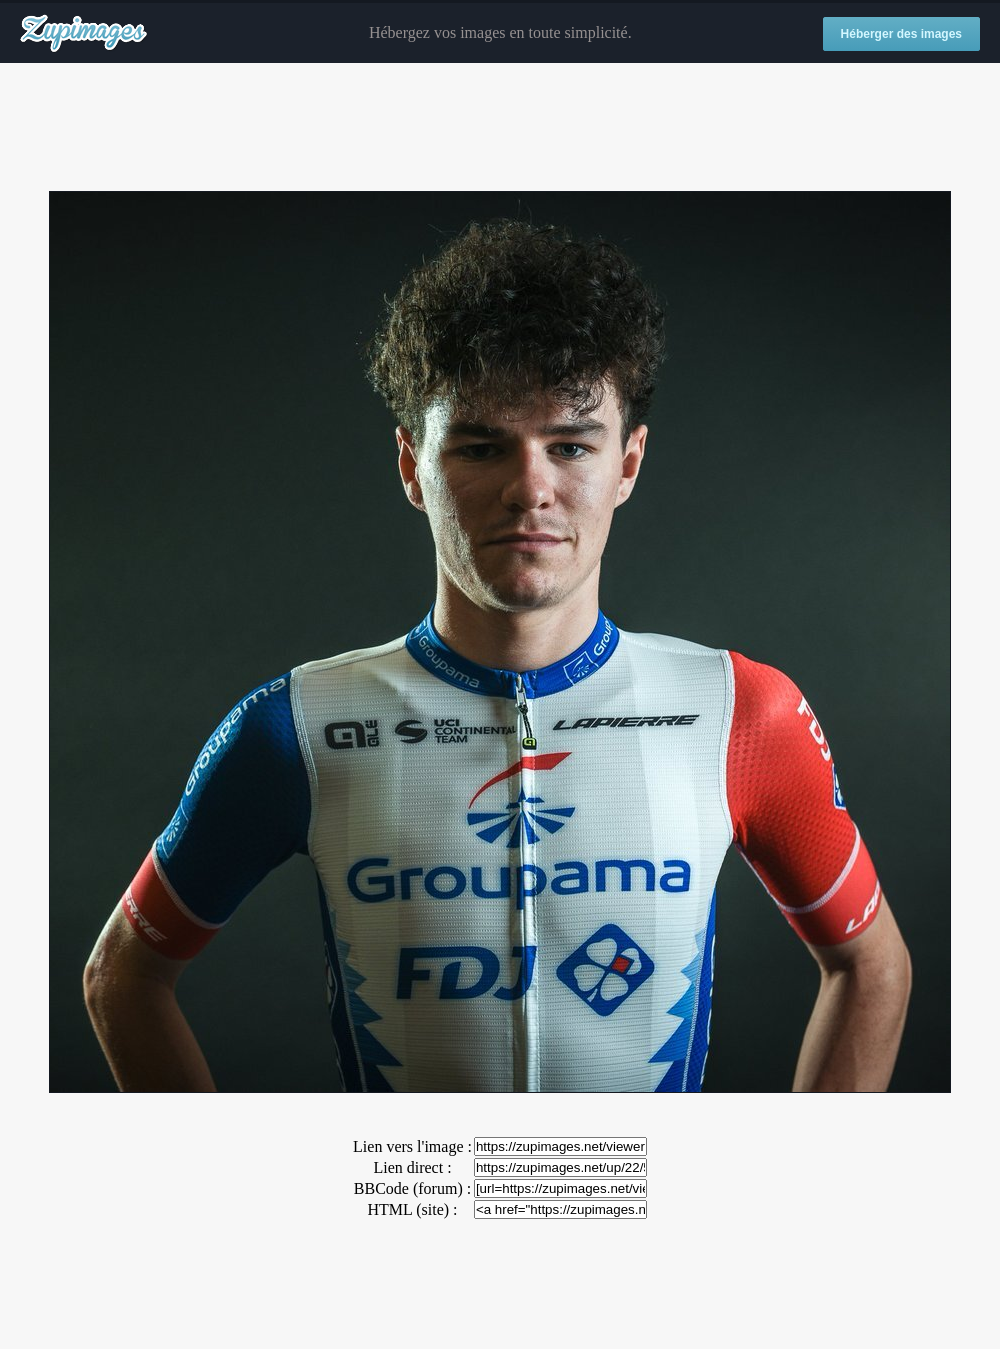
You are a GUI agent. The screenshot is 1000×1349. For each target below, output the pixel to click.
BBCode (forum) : (412, 1188)
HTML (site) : (412, 1209)
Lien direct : (412, 1167)
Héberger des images (901, 34)
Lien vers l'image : (412, 1146)
